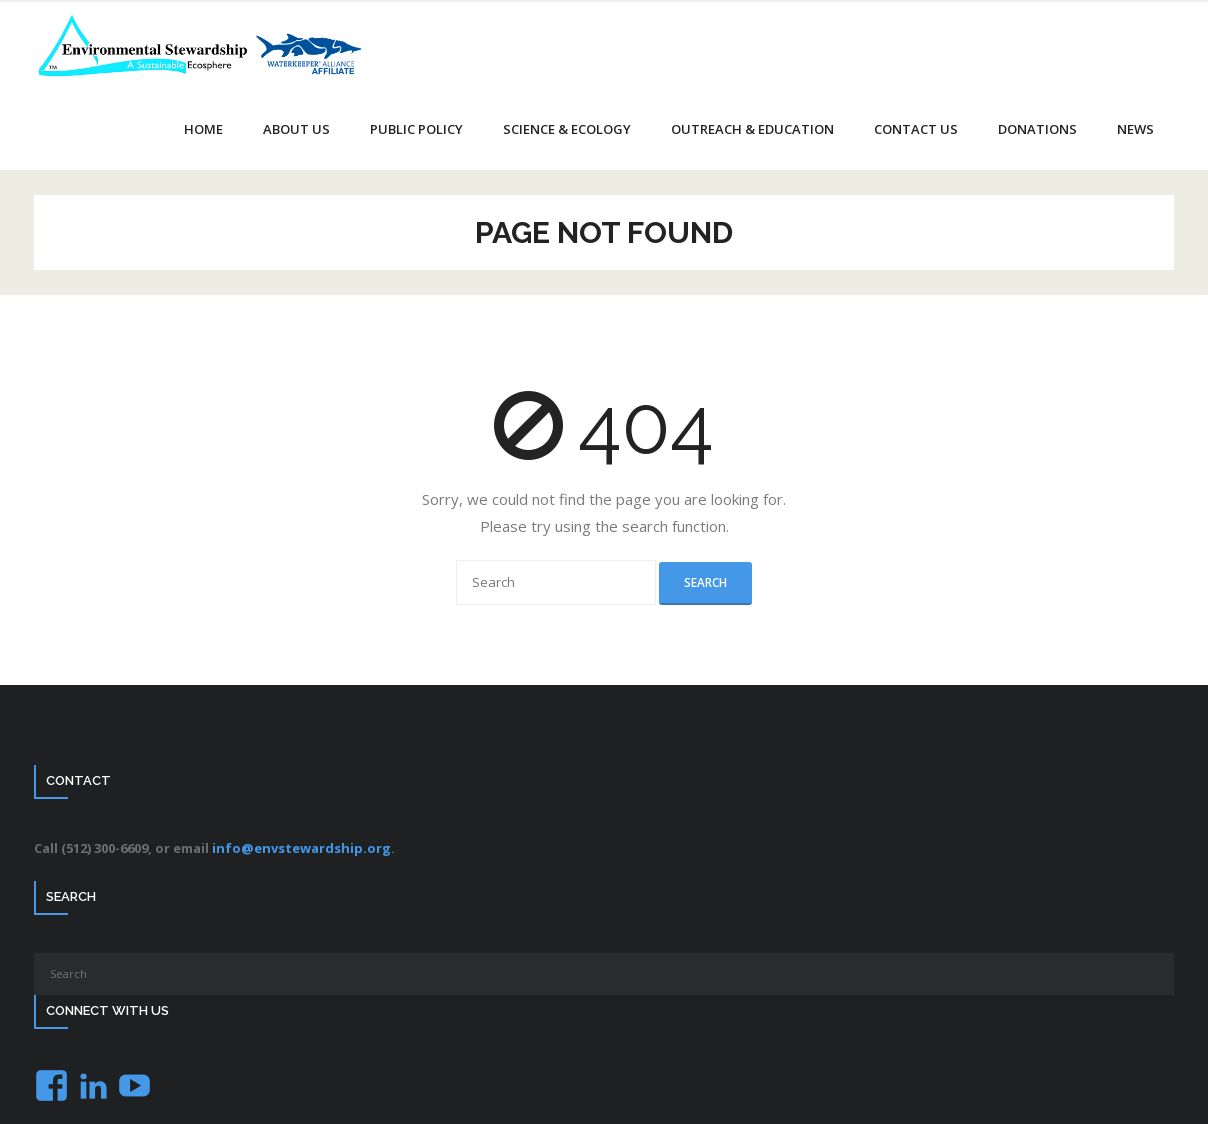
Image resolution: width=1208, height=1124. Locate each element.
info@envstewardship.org (301, 848)
